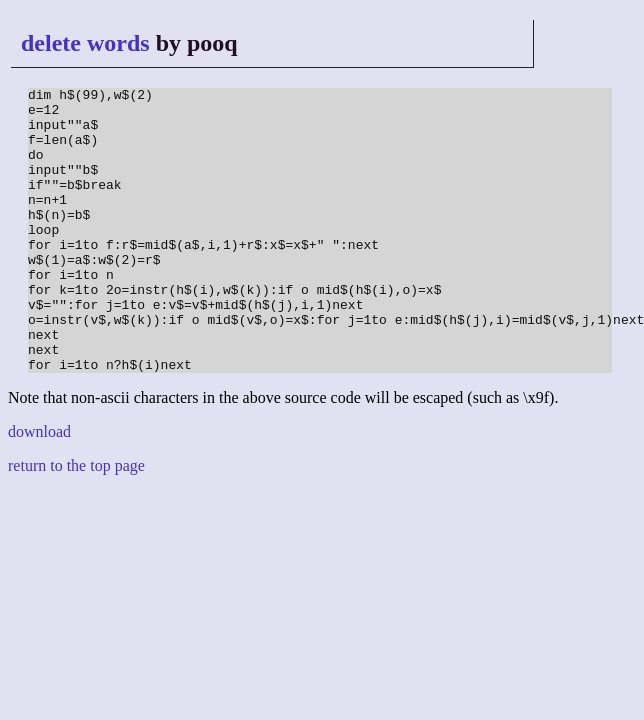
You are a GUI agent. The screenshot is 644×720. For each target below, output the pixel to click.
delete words (85, 43)
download (39, 488)
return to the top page (76, 522)
